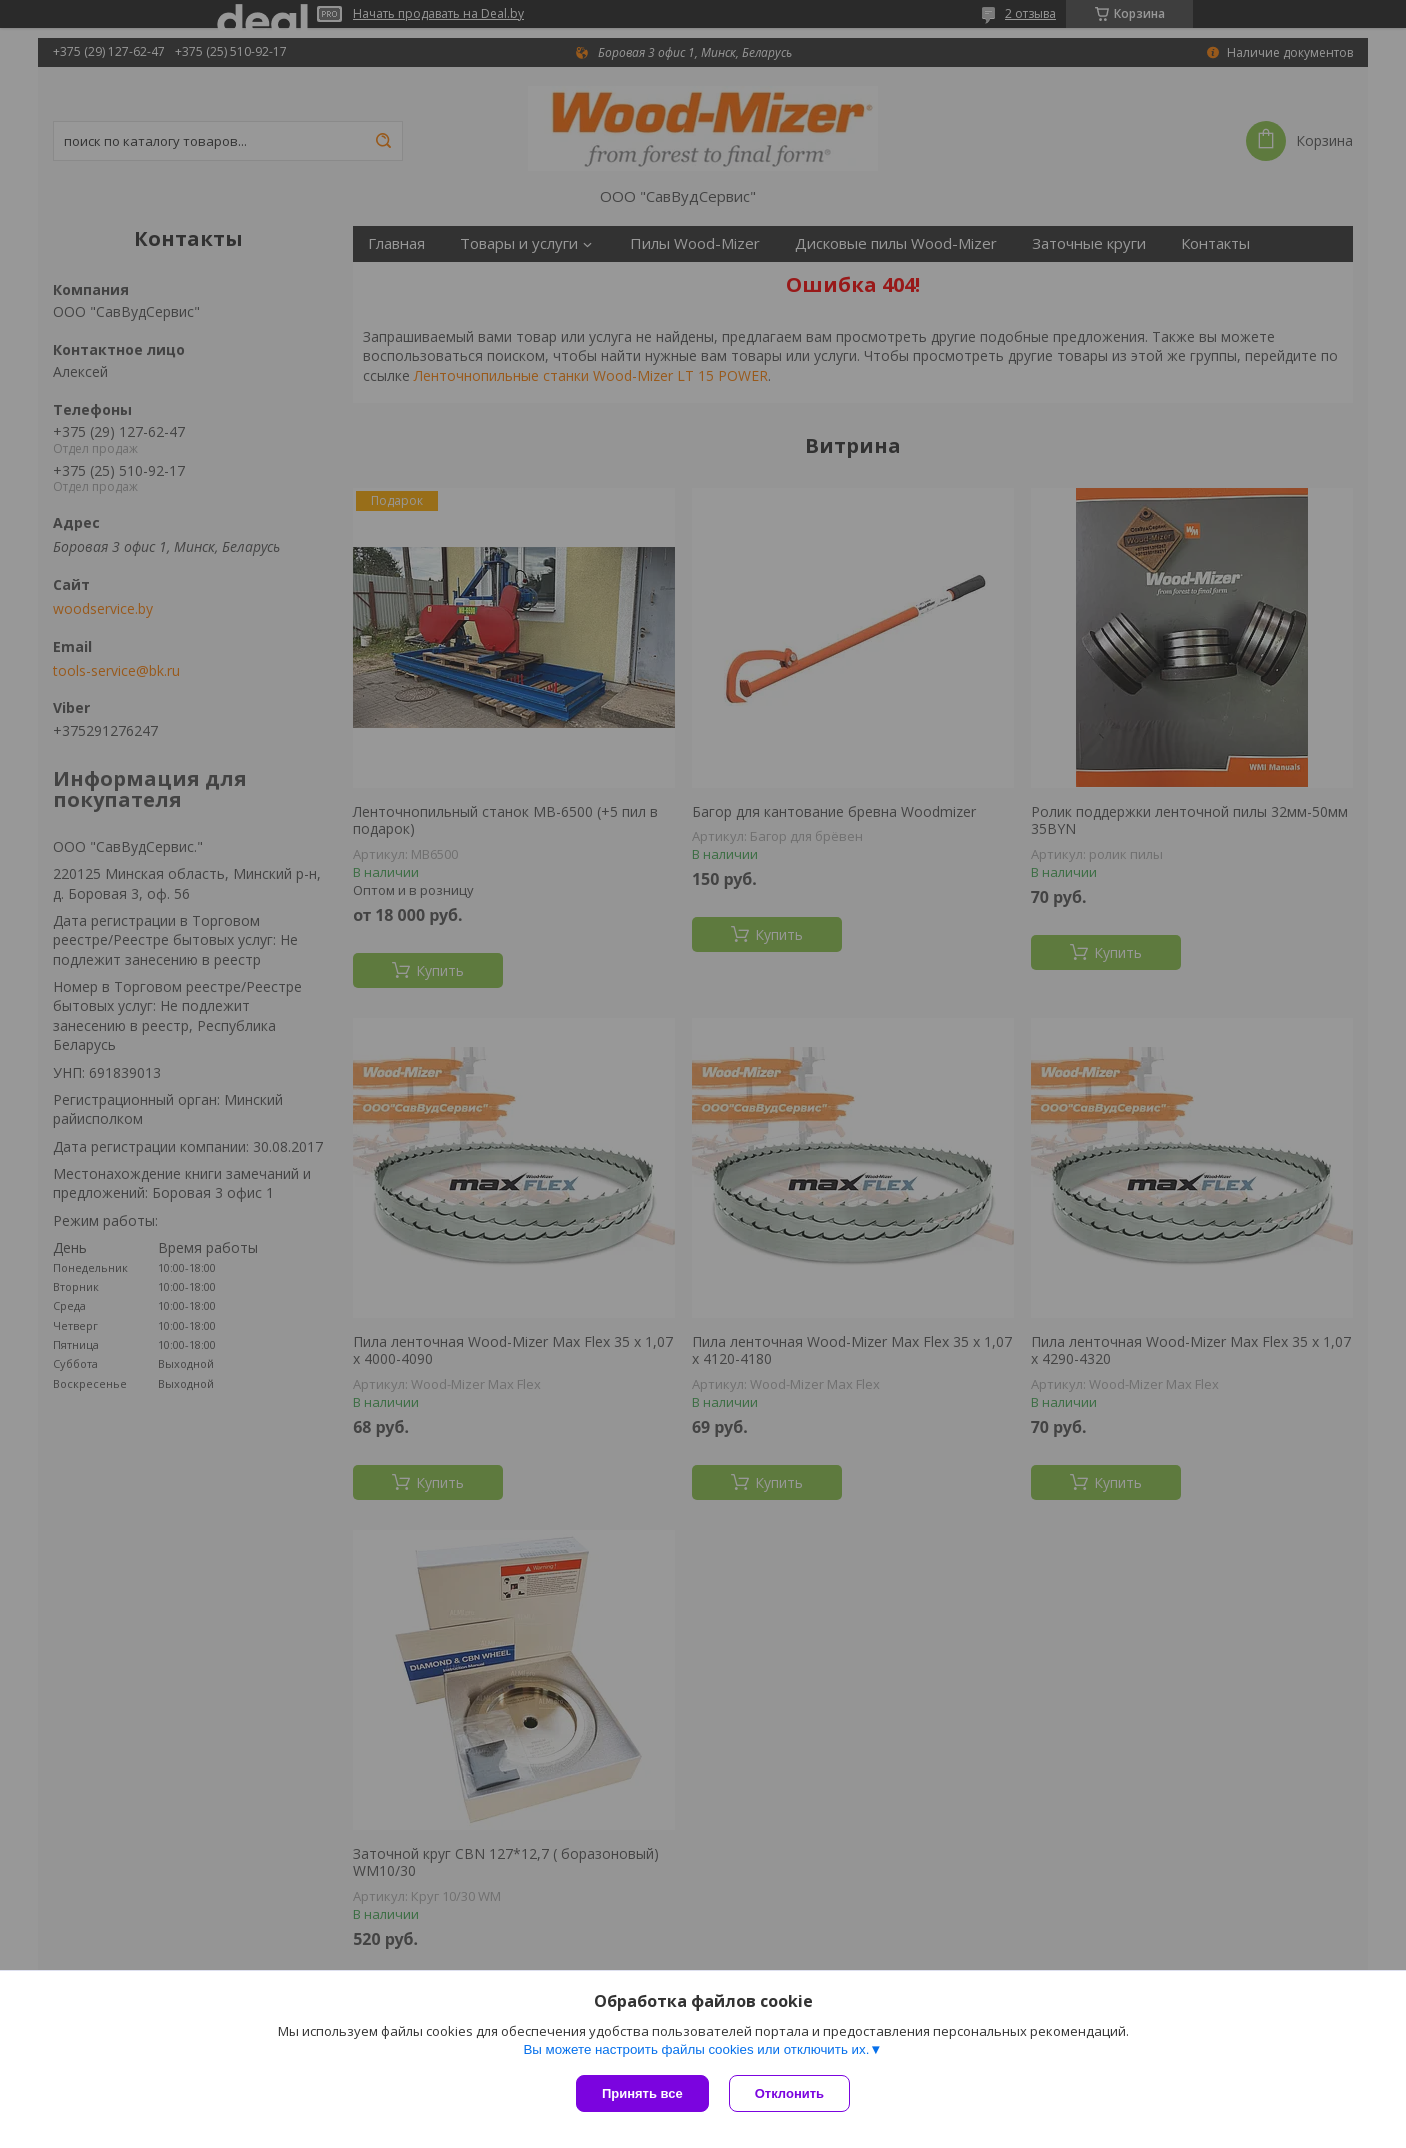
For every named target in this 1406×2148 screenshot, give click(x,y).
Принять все (642, 2093)
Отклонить (789, 2093)
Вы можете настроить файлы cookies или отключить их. (696, 2049)
